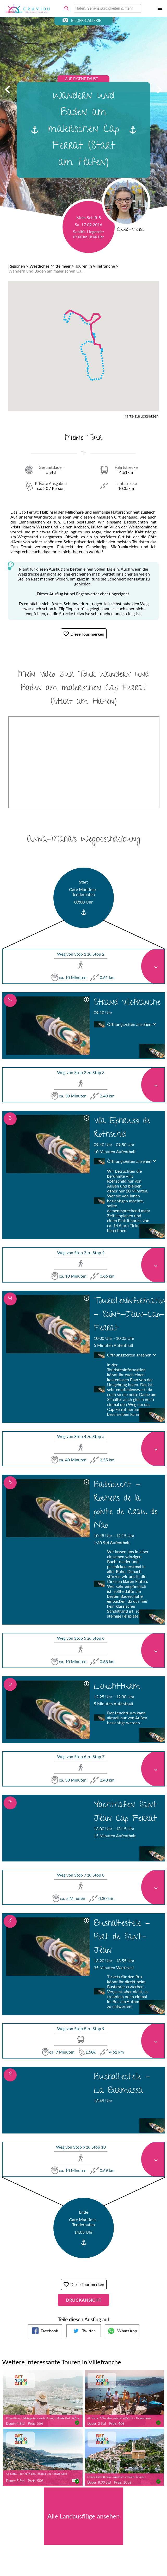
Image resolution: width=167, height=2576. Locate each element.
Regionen (17, 265)
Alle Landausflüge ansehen (83, 2516)
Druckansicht (83, 2299)
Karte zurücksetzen (141, 415)
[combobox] (107, 8)
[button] (73, 308)
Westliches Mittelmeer (50, 265)
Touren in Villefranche (95, 265)
